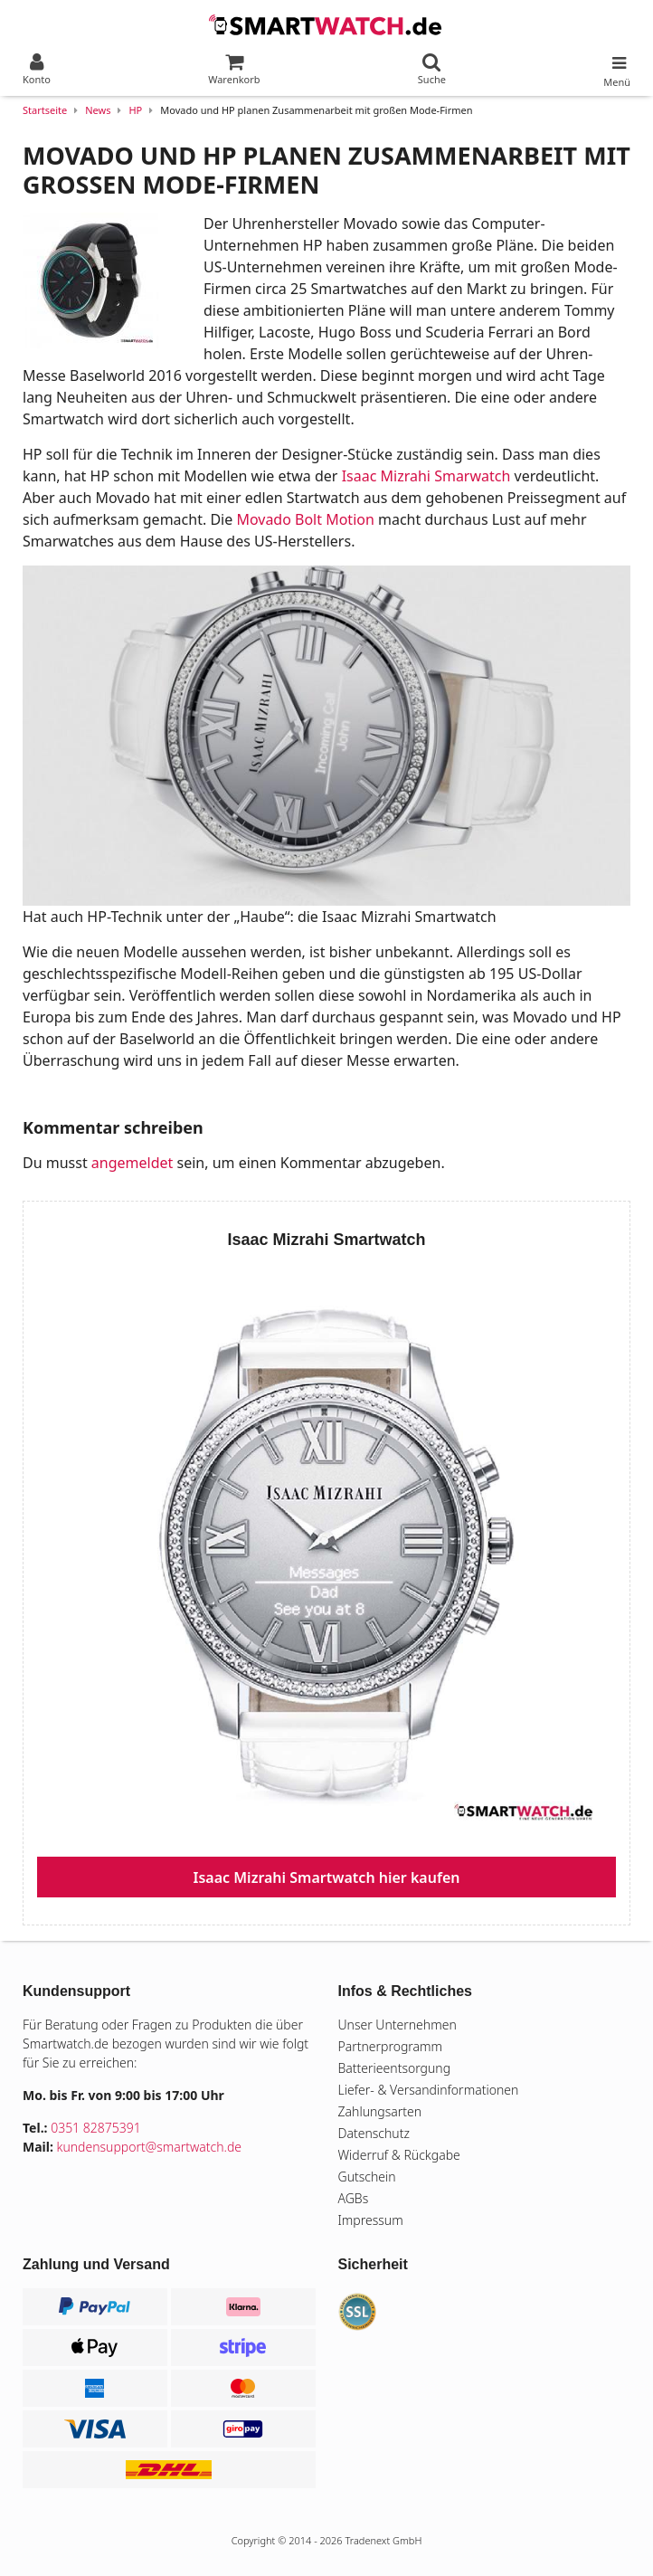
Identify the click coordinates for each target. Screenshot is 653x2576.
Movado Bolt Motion (305, 519)
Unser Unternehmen (397, 2024)
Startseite (45, 110)
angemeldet (132, 1163)
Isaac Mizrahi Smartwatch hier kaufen (327, 1877)
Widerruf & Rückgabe (399, 2154)
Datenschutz (374, 2133)
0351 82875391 (96, 2127)
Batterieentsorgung (394, 2068)
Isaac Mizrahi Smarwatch (426, 476)
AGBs (353, 2198)
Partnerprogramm (390, 2046)
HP (135, 110)
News (97, 110)
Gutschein (367, 2176)
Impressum (370, 2220)
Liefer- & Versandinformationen (428, 2089)
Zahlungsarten (380, 2111)
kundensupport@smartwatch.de (149, 2146)
